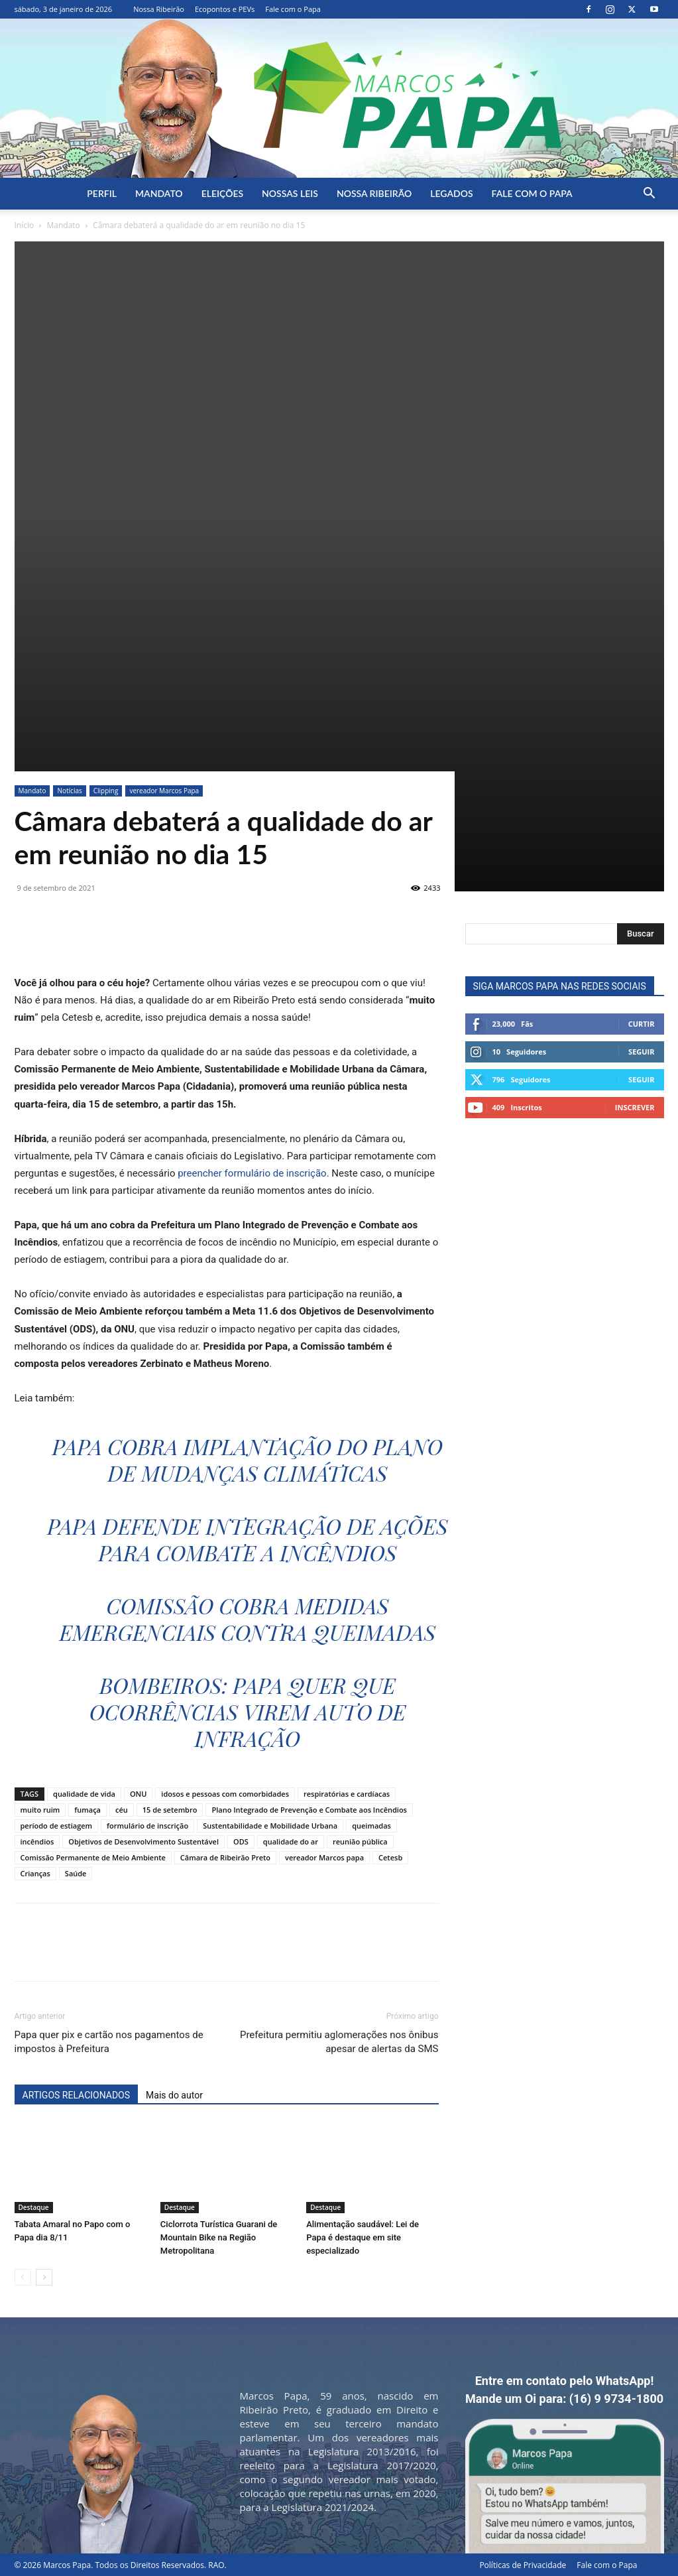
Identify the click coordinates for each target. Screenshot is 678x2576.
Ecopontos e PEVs (224, 9)
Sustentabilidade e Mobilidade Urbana (270, 1826)
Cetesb (390, 1857)
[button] (649, 194)
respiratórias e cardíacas (347, 1794)
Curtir (641, 1024)
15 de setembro (170, 1810)
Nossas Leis (290, 193)
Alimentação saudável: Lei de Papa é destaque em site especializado (362, 2237)
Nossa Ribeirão (158, 9)
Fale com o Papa (293, 9)
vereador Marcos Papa (164, 790)
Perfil (102, 193)
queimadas (371, 1826)
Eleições (222, 193)
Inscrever (635, 1107)
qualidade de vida (84, 1794)
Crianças (35, 1873)
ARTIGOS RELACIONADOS (77, 2095)
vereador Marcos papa (324, 1857)
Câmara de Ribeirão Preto (225, 1857)
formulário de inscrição (147, 1826)
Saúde (76, 1873)
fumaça (87, 1810)
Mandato (159, 193)
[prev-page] (23, 2277)
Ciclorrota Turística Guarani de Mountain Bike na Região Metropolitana (218, 2237)
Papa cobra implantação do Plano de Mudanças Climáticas (247, 1459)
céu (121, 1810)
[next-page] (44, 2277)
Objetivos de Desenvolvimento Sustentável (143, 1841)
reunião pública (360, 1841)
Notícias (69, 790)
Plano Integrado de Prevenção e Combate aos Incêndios (309, 1810)
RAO (216, 2565)
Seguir (641, 1052)
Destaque (34, 2207)
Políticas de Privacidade (522, 2565)
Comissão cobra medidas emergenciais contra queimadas (248, 1618)
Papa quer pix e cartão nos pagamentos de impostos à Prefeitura (109, 2042)
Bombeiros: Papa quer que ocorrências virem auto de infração (247, 1711)
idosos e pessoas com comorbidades (225, 1794)
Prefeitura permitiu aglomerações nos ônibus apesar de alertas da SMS (339, 2042)
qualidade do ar (290, 1841)
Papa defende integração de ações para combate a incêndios (247, 1539)
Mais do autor (174, 2095)
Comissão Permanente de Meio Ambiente (93, 1857)
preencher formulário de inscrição (252, 1173)
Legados (451, 193)
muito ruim (40, 1810)
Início (24, 225)
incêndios (37, 1841)
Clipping (106, 790)
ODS (241, 1841)
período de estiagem (57, 1826)
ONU (138, 1794)
